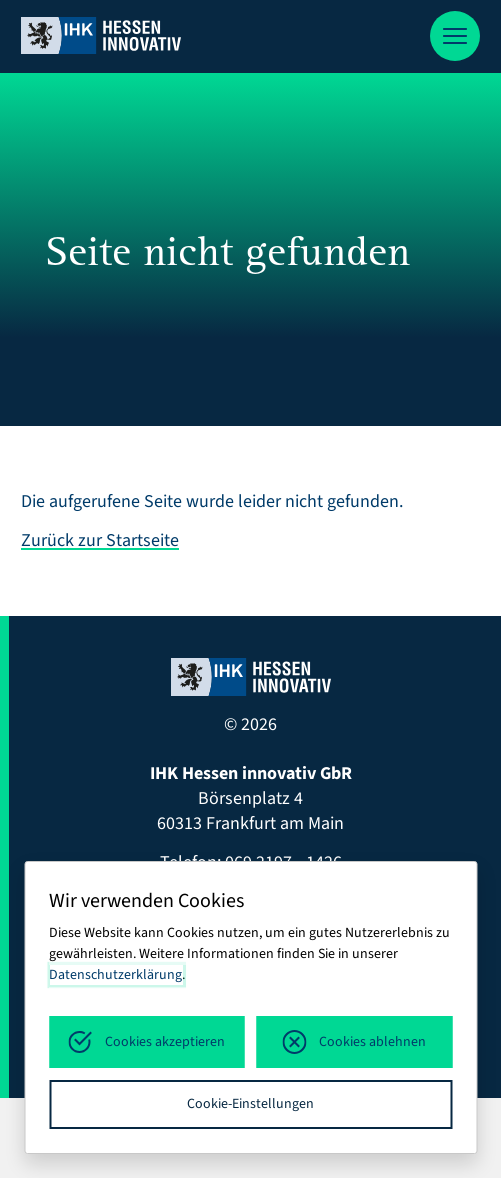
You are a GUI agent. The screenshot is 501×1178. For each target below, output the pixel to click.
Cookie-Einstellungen (250, 1104)
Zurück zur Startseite (100, 540)
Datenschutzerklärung (115, 975)
